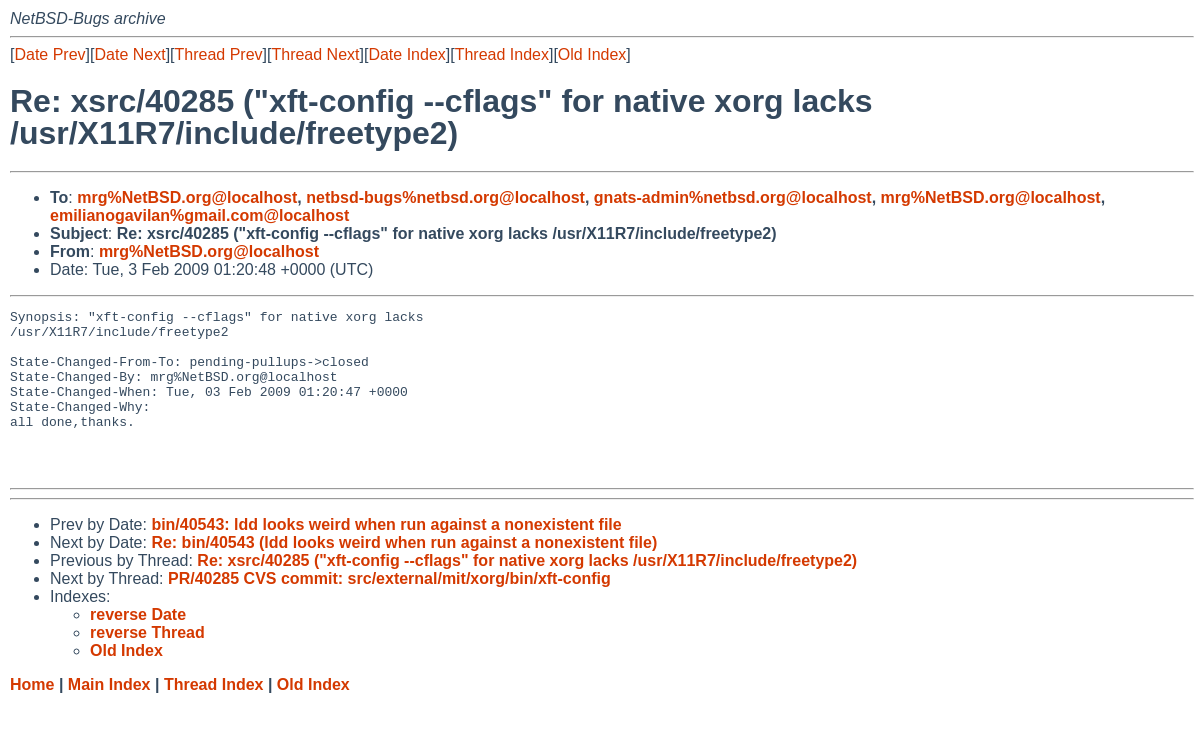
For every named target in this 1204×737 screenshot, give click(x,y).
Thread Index (502, 54)
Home (32, 717)
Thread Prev (219, 54)
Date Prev (49, 54)
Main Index (109, 717)
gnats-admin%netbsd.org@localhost (733, 197)
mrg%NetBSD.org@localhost (187, 197)
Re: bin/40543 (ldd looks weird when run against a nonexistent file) (404, 575)
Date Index (406, 54)
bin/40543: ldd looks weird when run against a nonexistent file (386, 557)
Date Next (129, 54)
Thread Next (315, 54)
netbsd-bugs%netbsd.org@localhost (445, 197)
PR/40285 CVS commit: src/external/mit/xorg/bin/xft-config (389, 611)
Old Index (592, 54)
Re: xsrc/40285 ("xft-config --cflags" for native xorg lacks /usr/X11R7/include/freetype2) (527, 593)
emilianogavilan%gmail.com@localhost (199, 215)
